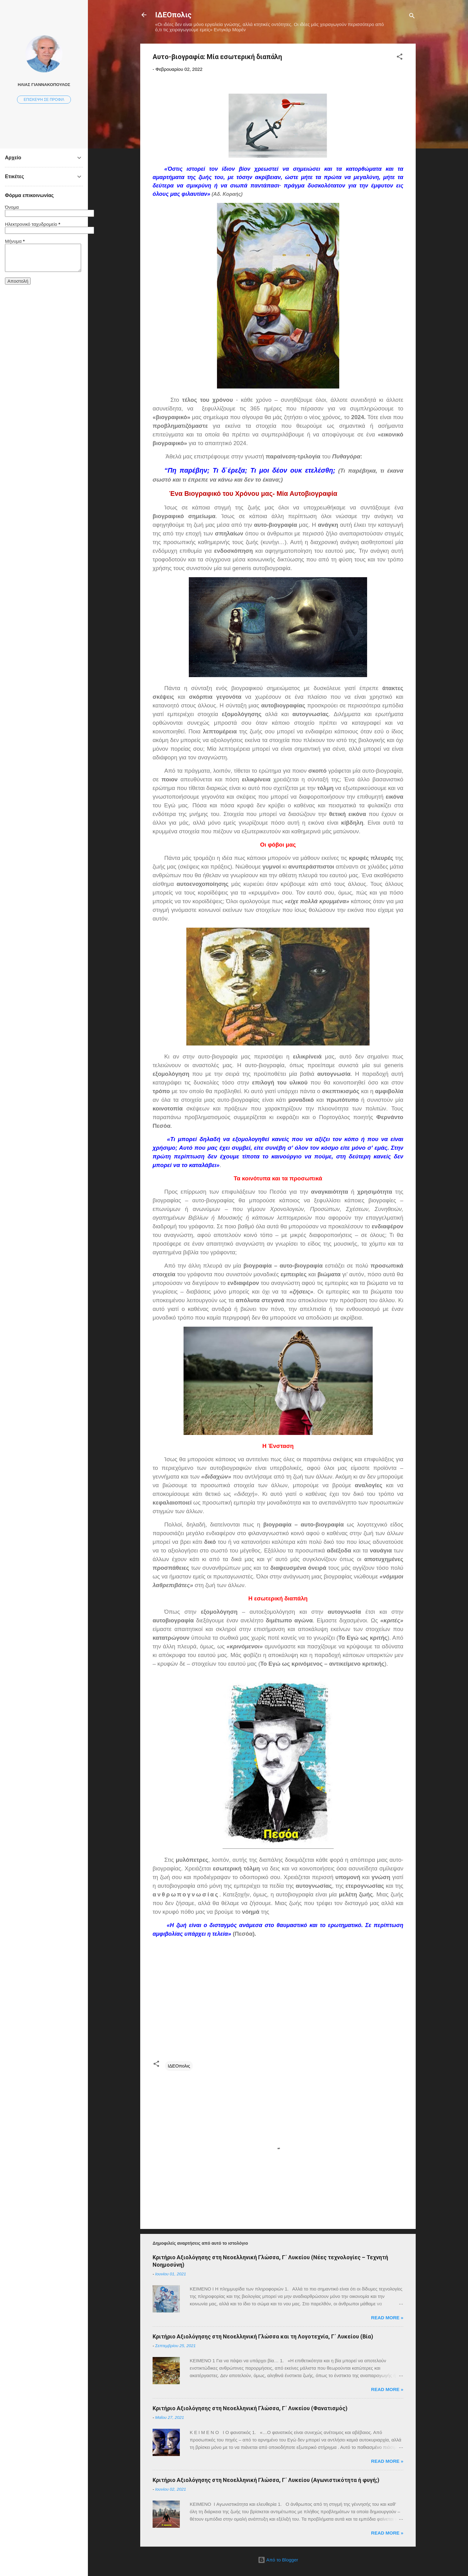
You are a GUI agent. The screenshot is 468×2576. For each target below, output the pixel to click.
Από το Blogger (278, 2559)
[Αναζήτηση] (412, 16)
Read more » (387, 2317)
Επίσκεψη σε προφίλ (44, 99)
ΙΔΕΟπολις (173, 15)
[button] (399, 57)
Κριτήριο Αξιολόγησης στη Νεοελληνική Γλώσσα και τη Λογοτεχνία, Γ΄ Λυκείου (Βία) (263, 2336)
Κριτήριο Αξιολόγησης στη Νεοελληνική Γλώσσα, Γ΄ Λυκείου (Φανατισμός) (250, 2408)
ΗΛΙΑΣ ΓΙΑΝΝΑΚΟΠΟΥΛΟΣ (44, 84)
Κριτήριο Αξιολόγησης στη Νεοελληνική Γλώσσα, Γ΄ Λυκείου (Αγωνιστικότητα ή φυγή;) (266, 2480)
